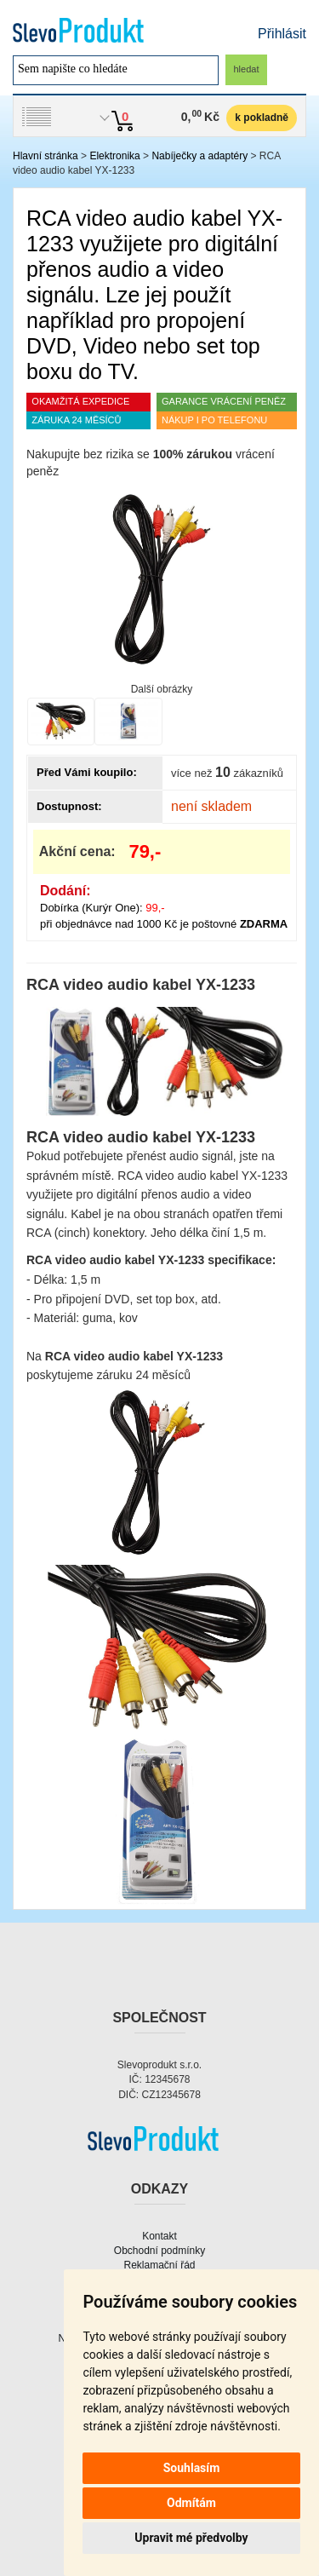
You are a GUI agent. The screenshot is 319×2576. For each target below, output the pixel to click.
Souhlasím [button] (191, 2468)
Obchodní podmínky (159, 2251)
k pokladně (261, 118)
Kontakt (159, 2236)
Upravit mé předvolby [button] (191, 2537)
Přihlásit (282, 33)
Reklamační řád (159, 2265)
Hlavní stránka (45, 156)
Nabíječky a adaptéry (199, 156)
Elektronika (114, 156)
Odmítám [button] (191, 2503)
